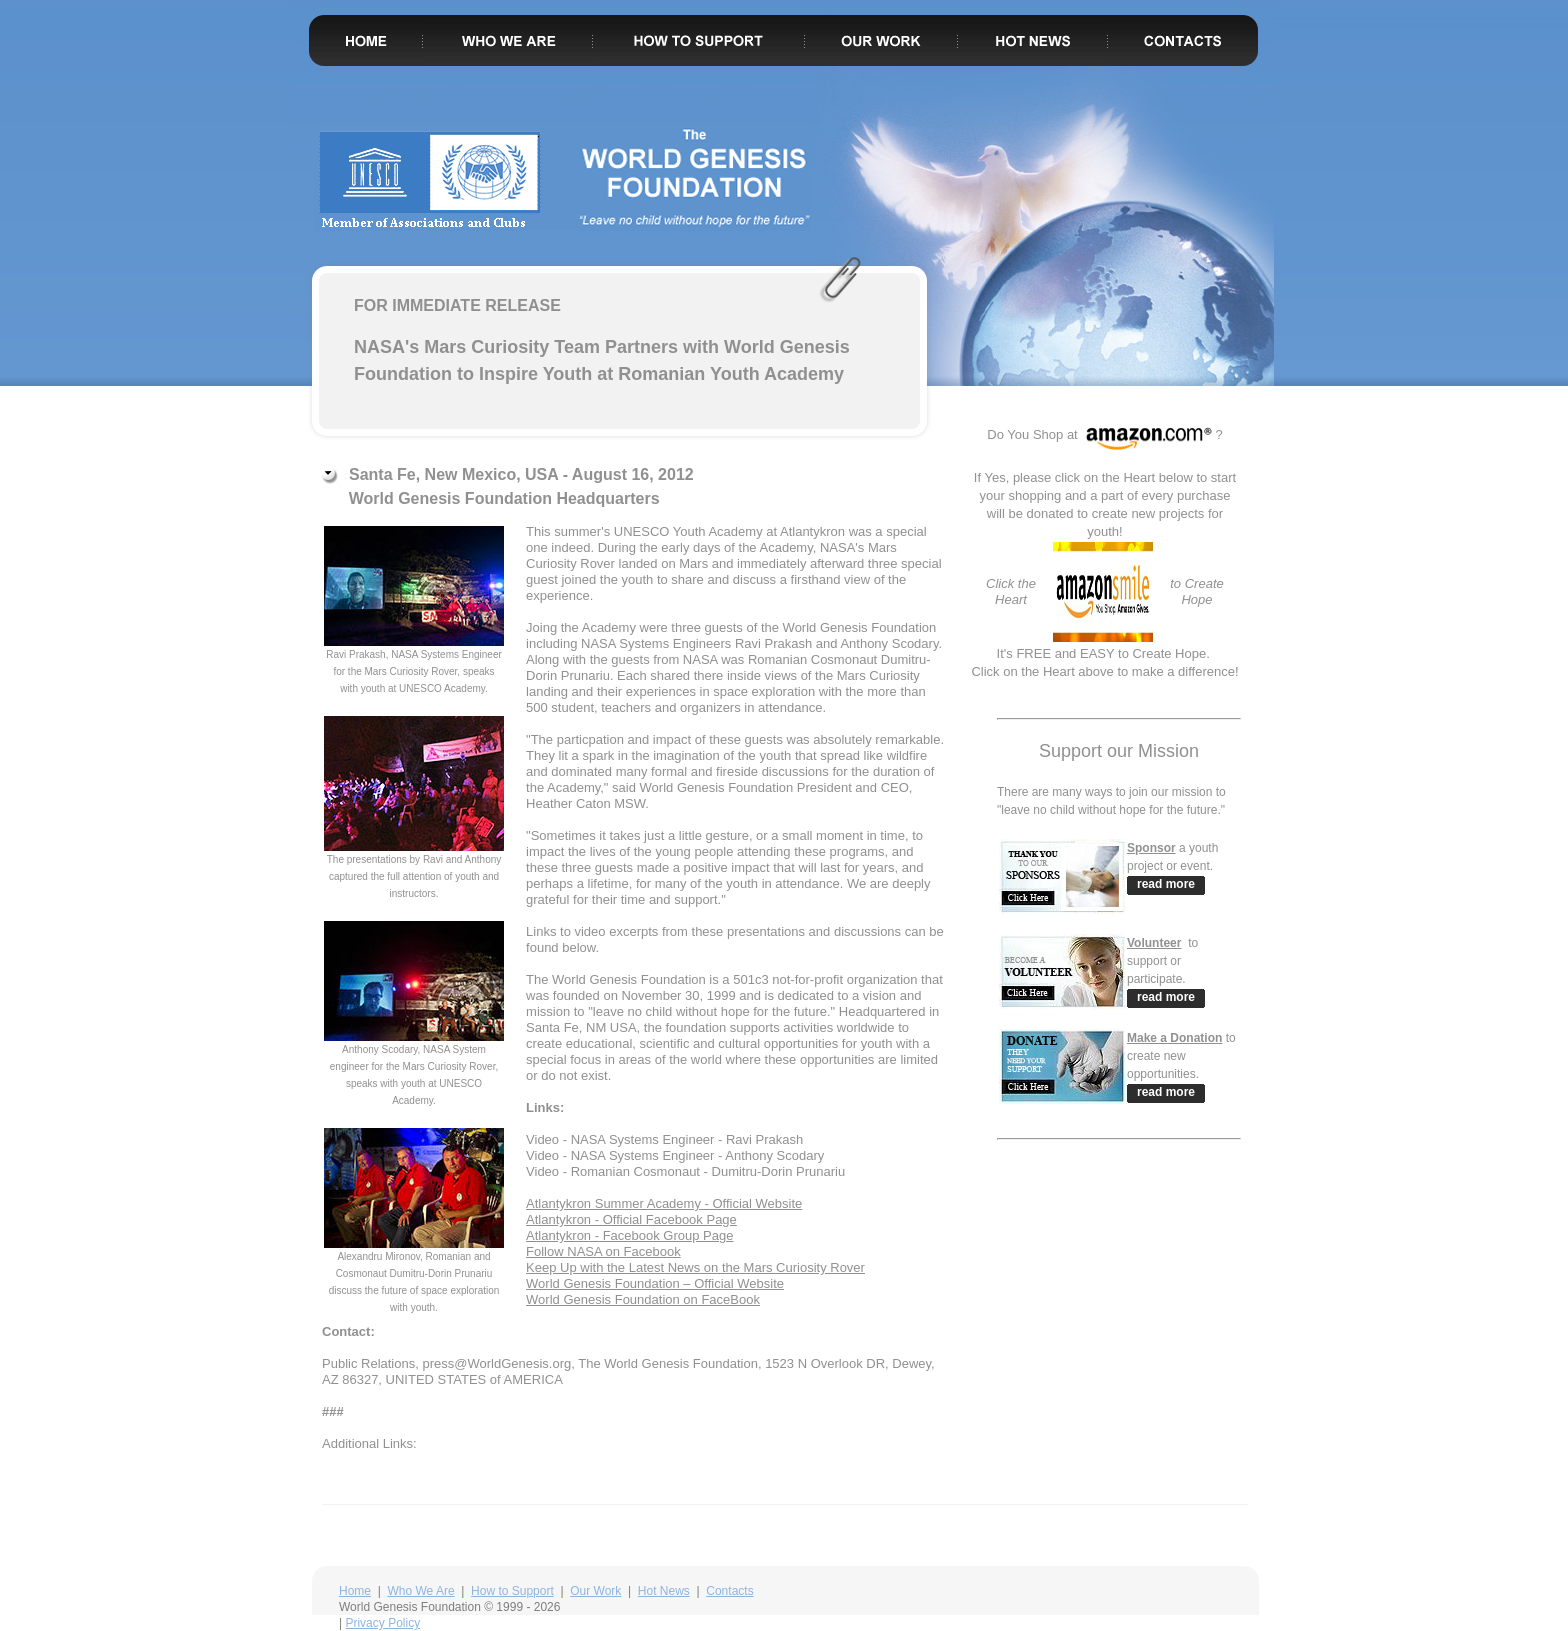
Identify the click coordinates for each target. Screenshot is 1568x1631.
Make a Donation (1174, 1038)
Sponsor (1151, 848)
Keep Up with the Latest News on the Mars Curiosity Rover (695, 1267)
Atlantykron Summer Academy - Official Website (664, 1203)
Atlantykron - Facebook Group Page (629, 1235)
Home (355, 1591)
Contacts (729, 1591)
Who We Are (420, 1591)
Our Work (595, 1591)
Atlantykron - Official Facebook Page (631, 1219)
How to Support (512, 1591)
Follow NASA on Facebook (603, 1251)
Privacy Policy (382, 1623)
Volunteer (1154, 943)
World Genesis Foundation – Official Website (655, 1283)
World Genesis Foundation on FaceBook (643, 1299)
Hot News (664, 1591)
